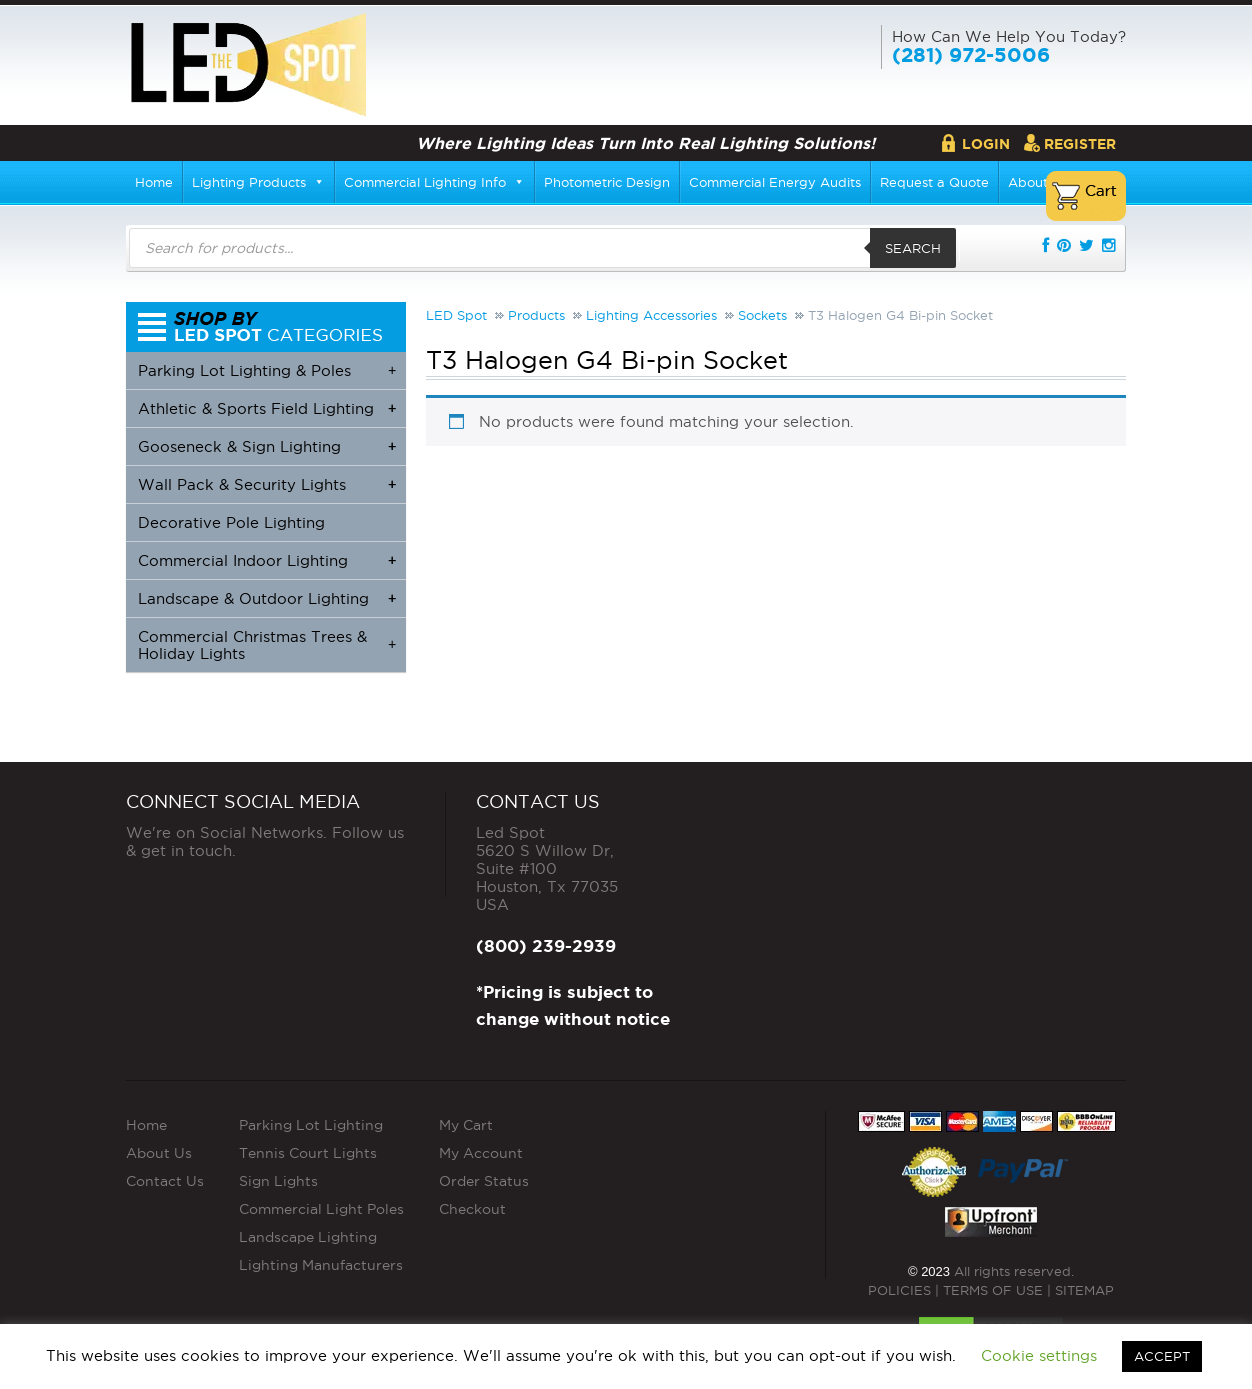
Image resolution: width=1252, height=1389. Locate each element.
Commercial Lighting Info (434, 182)
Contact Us (165, 1181)
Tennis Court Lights (308, 1153)
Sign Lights (278, 1181)
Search (913, 248)
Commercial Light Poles (321, 1209)
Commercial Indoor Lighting (267, 560)
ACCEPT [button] (1162, 1356)
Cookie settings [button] (1039, 1355)
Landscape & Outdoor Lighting (267, 598)
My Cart (466, 1125)
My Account (481, 1153)
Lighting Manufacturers (321, 1265)
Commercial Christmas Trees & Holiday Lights (267, 645)
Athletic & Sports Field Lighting (267, 408)
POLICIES (899, 1290)
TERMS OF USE (993, 1290)
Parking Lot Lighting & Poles (267, 370)
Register (1080, 144)
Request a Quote (934, 182)
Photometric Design (607, 182)
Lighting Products (258, 182)
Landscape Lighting (308, 1237)
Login (986, 144)
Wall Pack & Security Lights (267, 484)
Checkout (472, 1209)
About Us (159, 1153)
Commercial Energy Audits (775, 182)
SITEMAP (1084, 1290)
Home (154, 182)
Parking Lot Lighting (311, 1125)
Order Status (484, 1181)
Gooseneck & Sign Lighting (267, 446)
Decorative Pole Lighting (231, 522)
